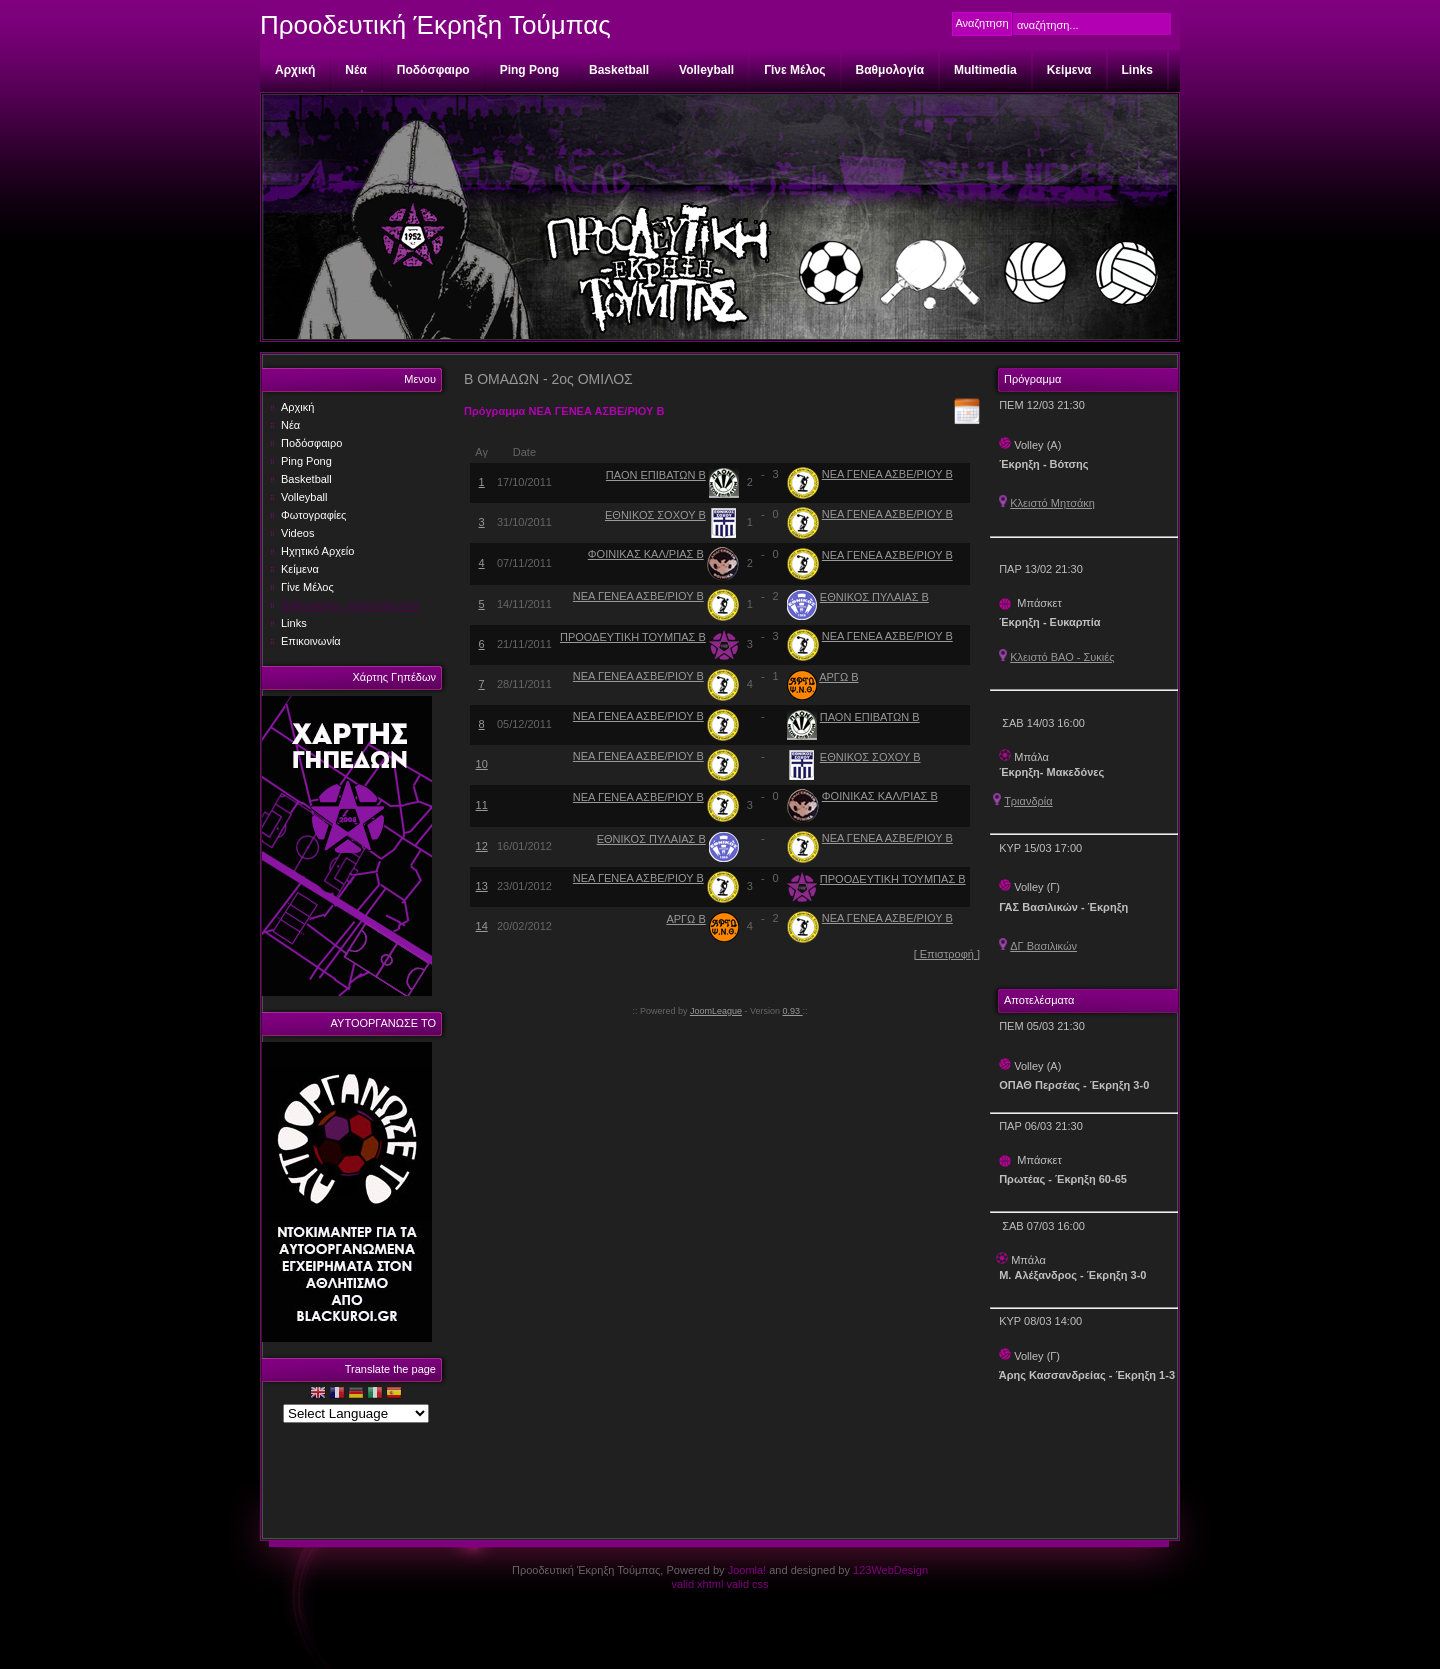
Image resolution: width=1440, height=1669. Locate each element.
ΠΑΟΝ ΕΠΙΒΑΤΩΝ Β (656, 475)
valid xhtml (697, 1584)
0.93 (793, 1011)
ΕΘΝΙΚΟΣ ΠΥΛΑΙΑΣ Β (874, 597)
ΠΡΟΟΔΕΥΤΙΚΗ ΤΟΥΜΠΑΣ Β (633, 637)
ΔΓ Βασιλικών (1043, 946)
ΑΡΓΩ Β (838, 677)
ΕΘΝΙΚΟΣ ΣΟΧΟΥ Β (655, 515)
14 (482, 926)
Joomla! (747, 1570)
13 (482, 886)
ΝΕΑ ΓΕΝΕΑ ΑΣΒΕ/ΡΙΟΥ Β (887, 474)
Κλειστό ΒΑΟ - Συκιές (1062, 657)
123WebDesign (890, 1570)
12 (482, 846)
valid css (747, 1584)
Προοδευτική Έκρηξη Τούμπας (435, 25)
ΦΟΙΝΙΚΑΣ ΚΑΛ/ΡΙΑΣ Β (646, 554)
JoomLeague (716, 1011)
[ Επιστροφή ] (947, 954)
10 (482, 764)
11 (482, 805)
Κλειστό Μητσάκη (1052, 503)
